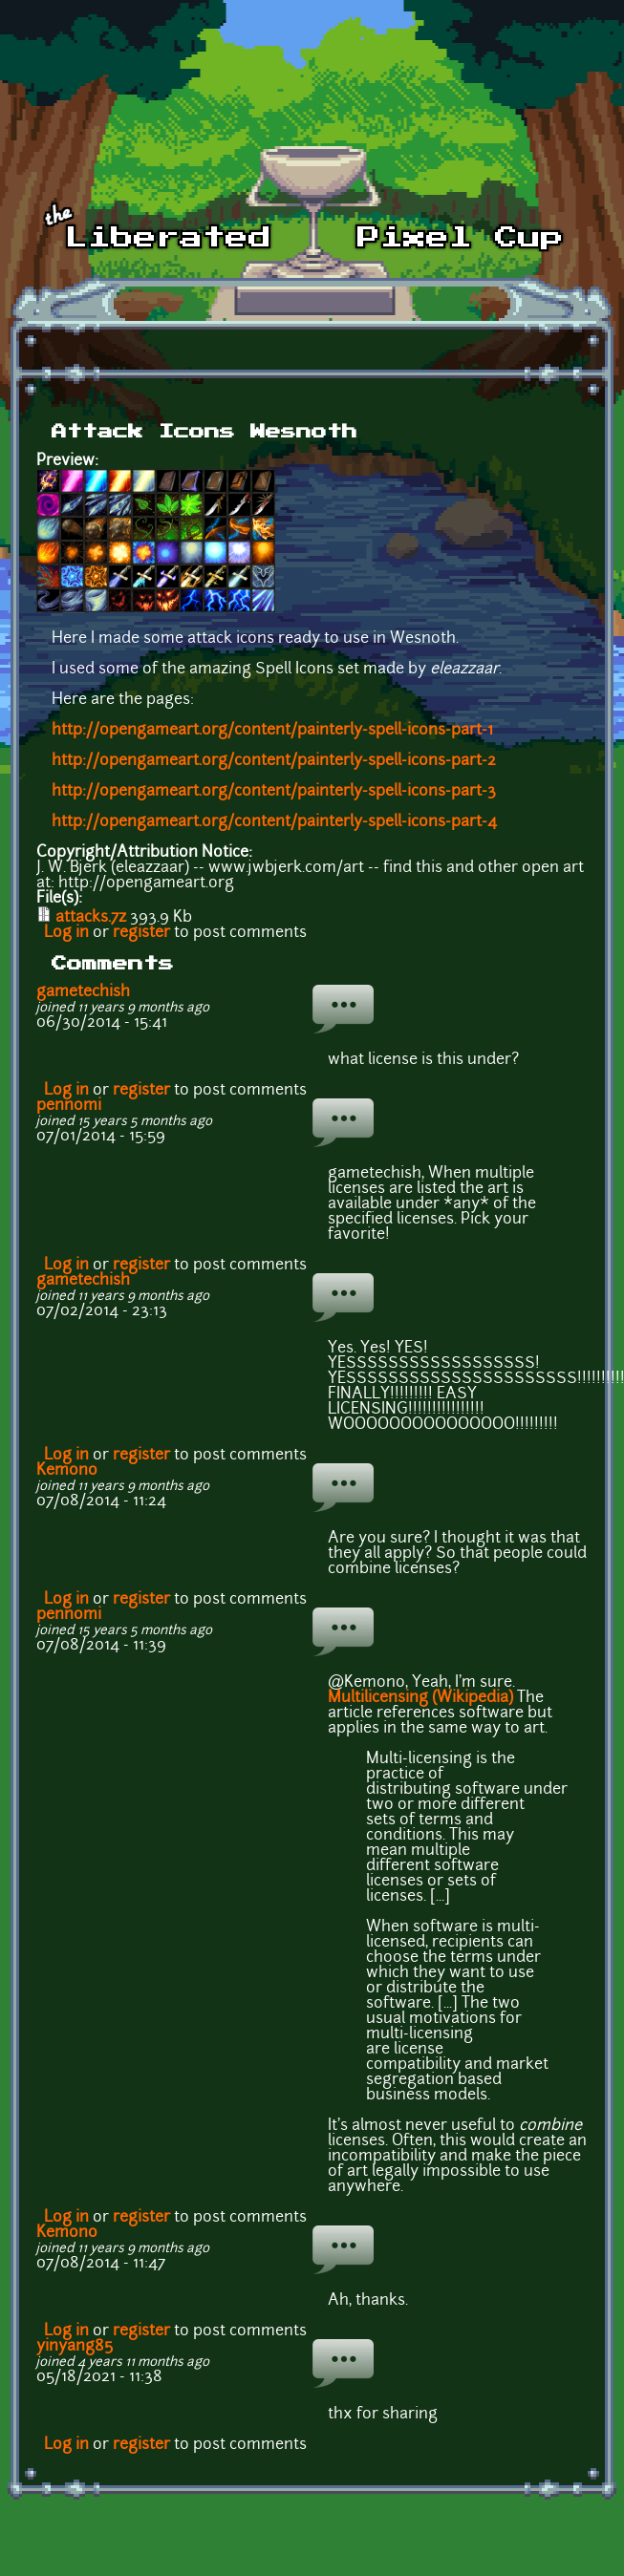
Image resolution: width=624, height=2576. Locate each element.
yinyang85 (74, 2346)
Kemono (66, 1471)
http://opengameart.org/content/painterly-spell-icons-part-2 (274, 761)
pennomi (68, 1106)
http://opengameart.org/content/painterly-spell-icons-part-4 (274, 822)
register (141, 933)
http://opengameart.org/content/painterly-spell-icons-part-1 (272, 730)
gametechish (83, 992)
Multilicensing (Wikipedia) (420, 1698)
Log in (66, 933)
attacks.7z (90, 918)
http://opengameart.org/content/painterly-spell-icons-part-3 (274, 791)
